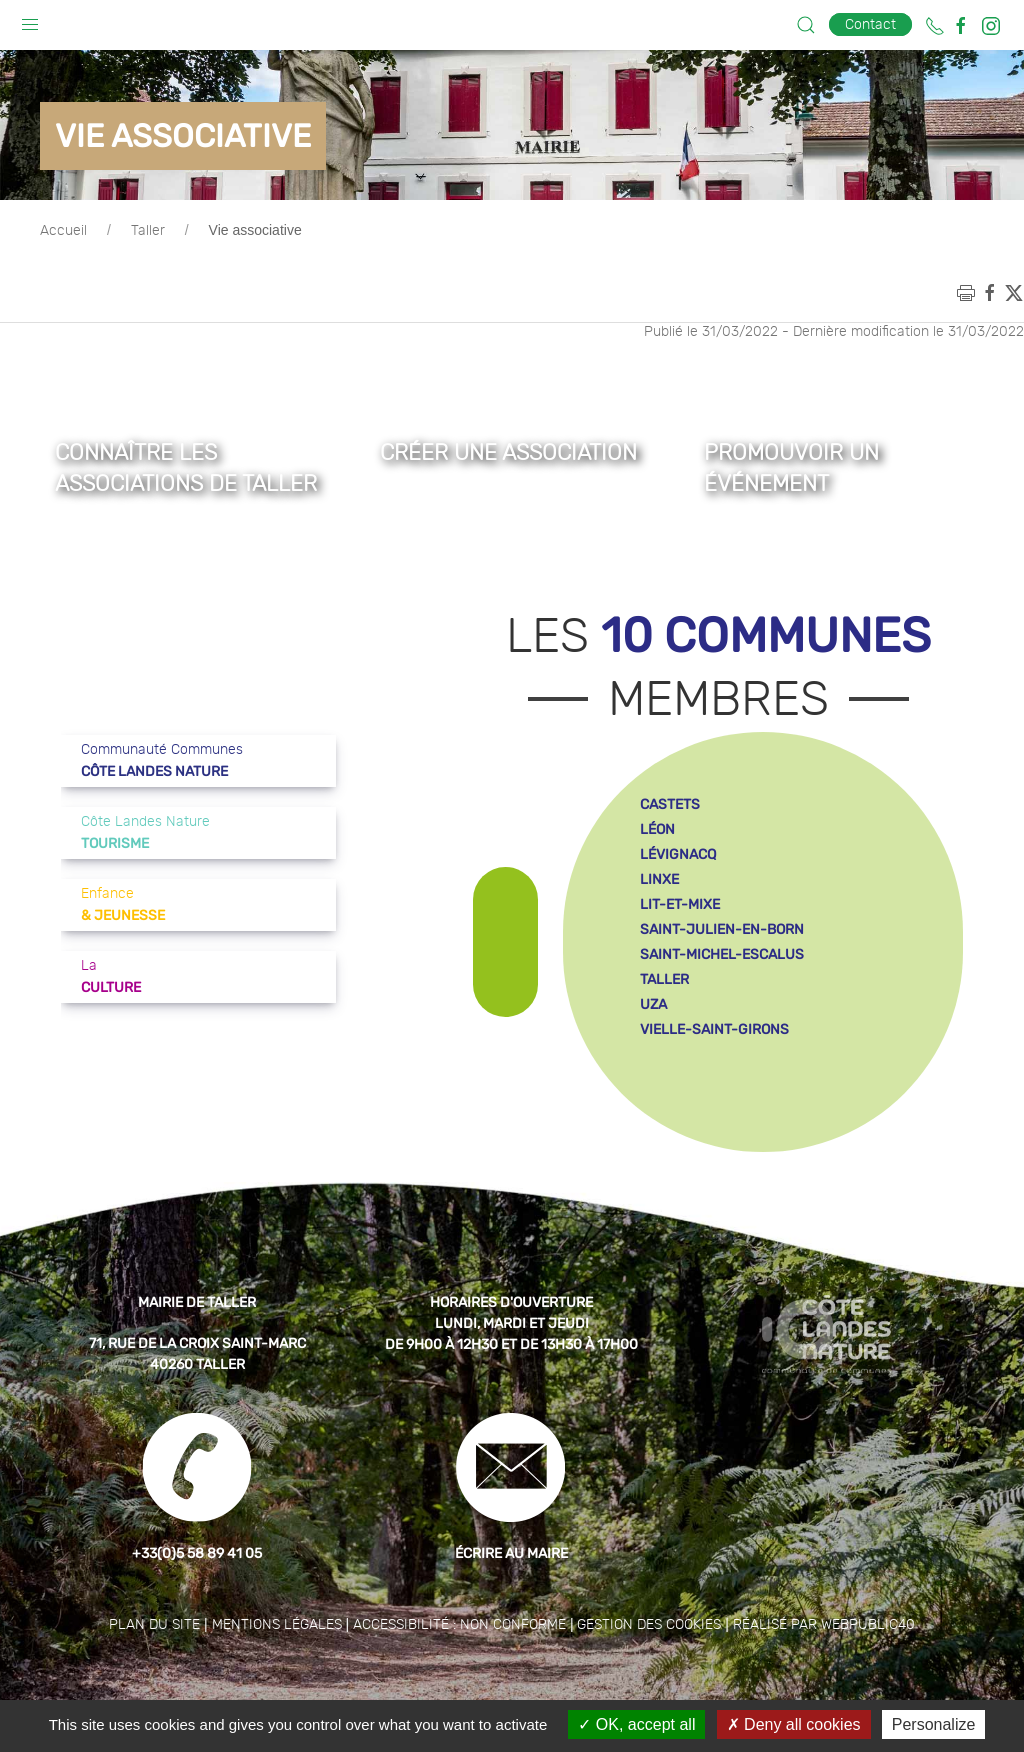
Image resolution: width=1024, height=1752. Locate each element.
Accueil (63, 281)
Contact (870, 24)
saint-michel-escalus (722, 1004)
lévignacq (678, 904)
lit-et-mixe (680, 954)
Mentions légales (277, 1675)
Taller (148, 281)
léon (657, 879)
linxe (659, 929)
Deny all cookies (794, 1724)
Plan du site (154, 1675)
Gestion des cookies (649, 1675)
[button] (30, 20)
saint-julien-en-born (722, 979)
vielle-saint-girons (714, 1079)
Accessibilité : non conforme (459, 1675)
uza (653, 1054)
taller (664, 1029)
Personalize (934, 1724)
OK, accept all (636, 1724)
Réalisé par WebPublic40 (824, 1675)
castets (670, 854)
